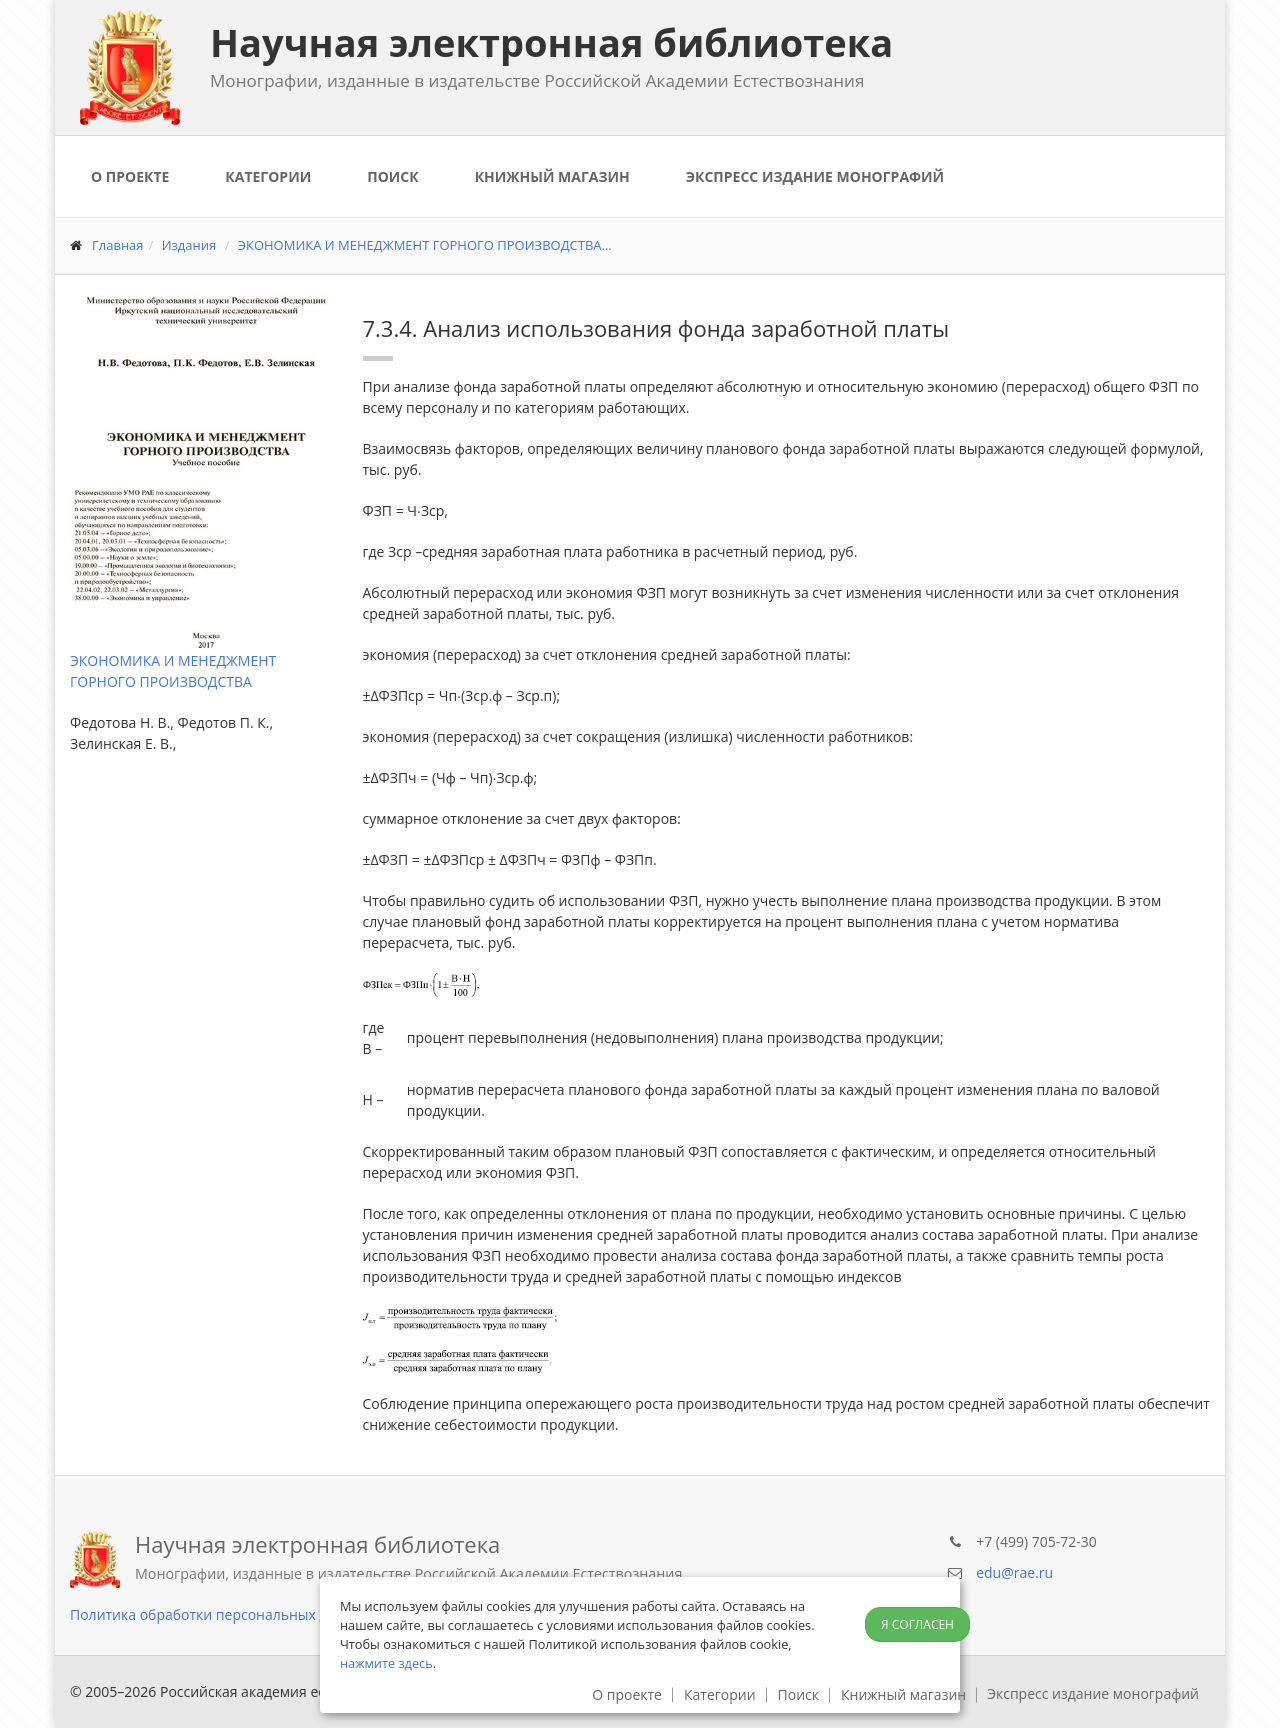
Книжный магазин (552, 176)
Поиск (392, 176)
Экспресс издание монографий (815, 176)
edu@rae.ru (1014, 1572)
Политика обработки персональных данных (220, 1614)
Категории (268, 176)
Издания (189, 245)
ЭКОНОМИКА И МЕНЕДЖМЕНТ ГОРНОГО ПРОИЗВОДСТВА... (425, 245)
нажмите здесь (386, 1663)
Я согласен (917, 1624)
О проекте (130, 176)
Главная (118, 245)
